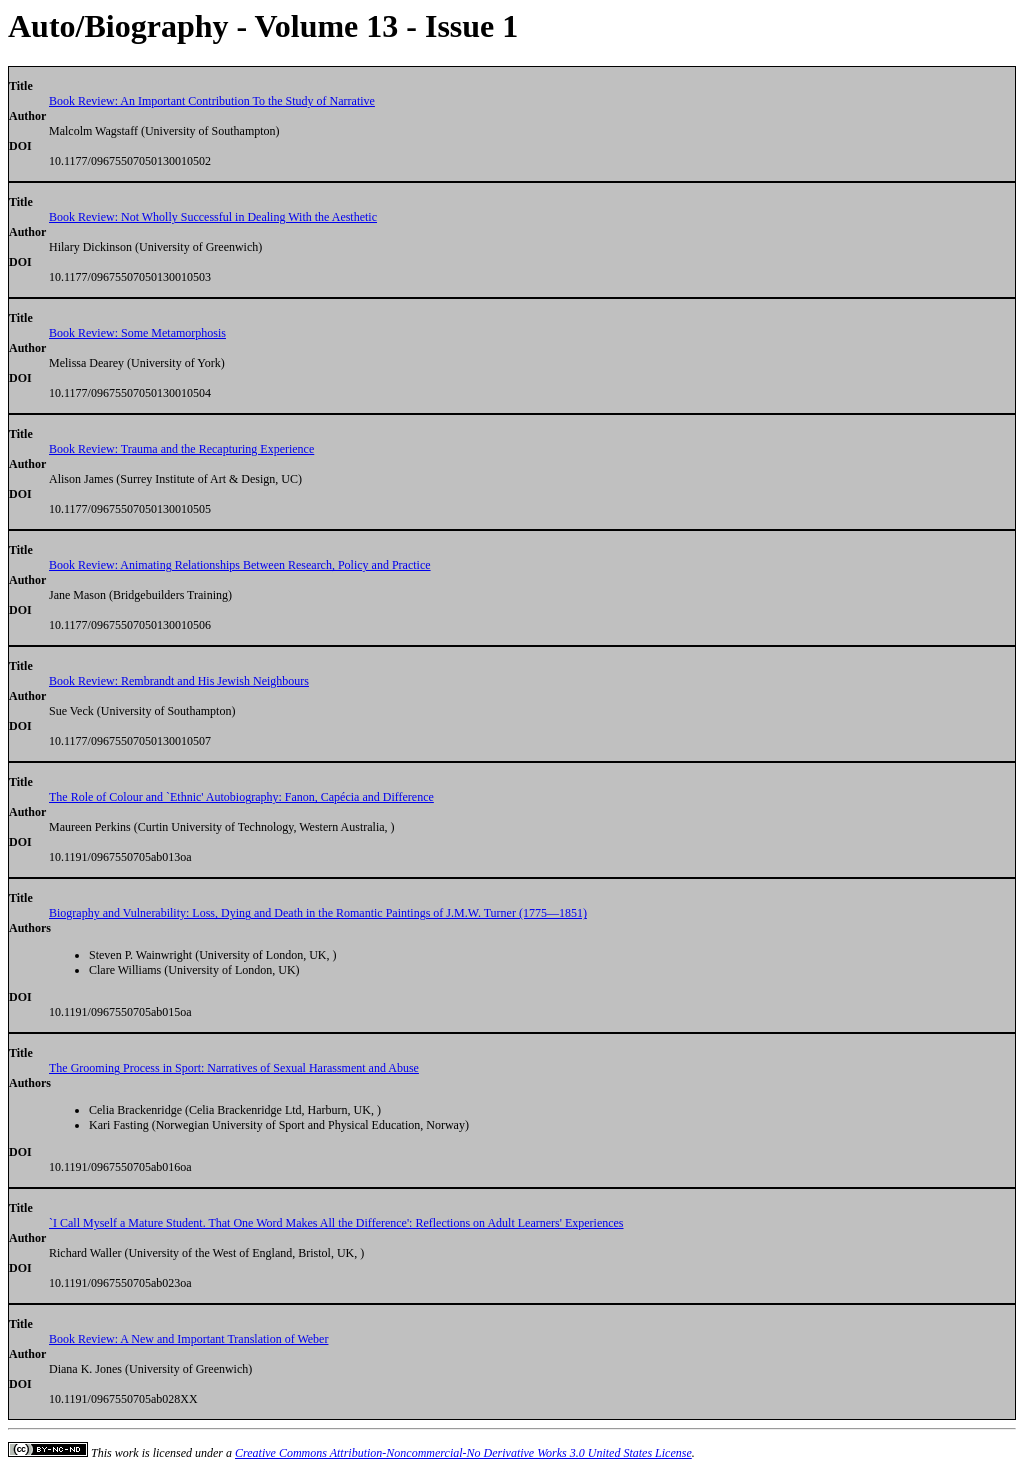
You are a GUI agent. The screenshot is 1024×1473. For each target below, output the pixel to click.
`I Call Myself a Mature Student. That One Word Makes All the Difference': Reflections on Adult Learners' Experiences (336, 1223)
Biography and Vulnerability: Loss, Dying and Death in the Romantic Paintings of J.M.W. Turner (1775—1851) (318, 913)
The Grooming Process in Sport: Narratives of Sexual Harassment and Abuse (234, 1068)
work (127, 1453)
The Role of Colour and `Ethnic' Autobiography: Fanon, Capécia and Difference (241, 797)
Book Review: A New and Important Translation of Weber (188, 1339)
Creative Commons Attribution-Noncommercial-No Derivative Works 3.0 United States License (463, 1453)
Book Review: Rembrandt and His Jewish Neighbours (179, 681)
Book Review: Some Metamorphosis (137, 333)
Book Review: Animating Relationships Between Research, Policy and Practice (240, 565)
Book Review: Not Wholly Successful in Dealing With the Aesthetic (213, 217)
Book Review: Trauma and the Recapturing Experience (181, 449)
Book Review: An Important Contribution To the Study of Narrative (212, 101)
